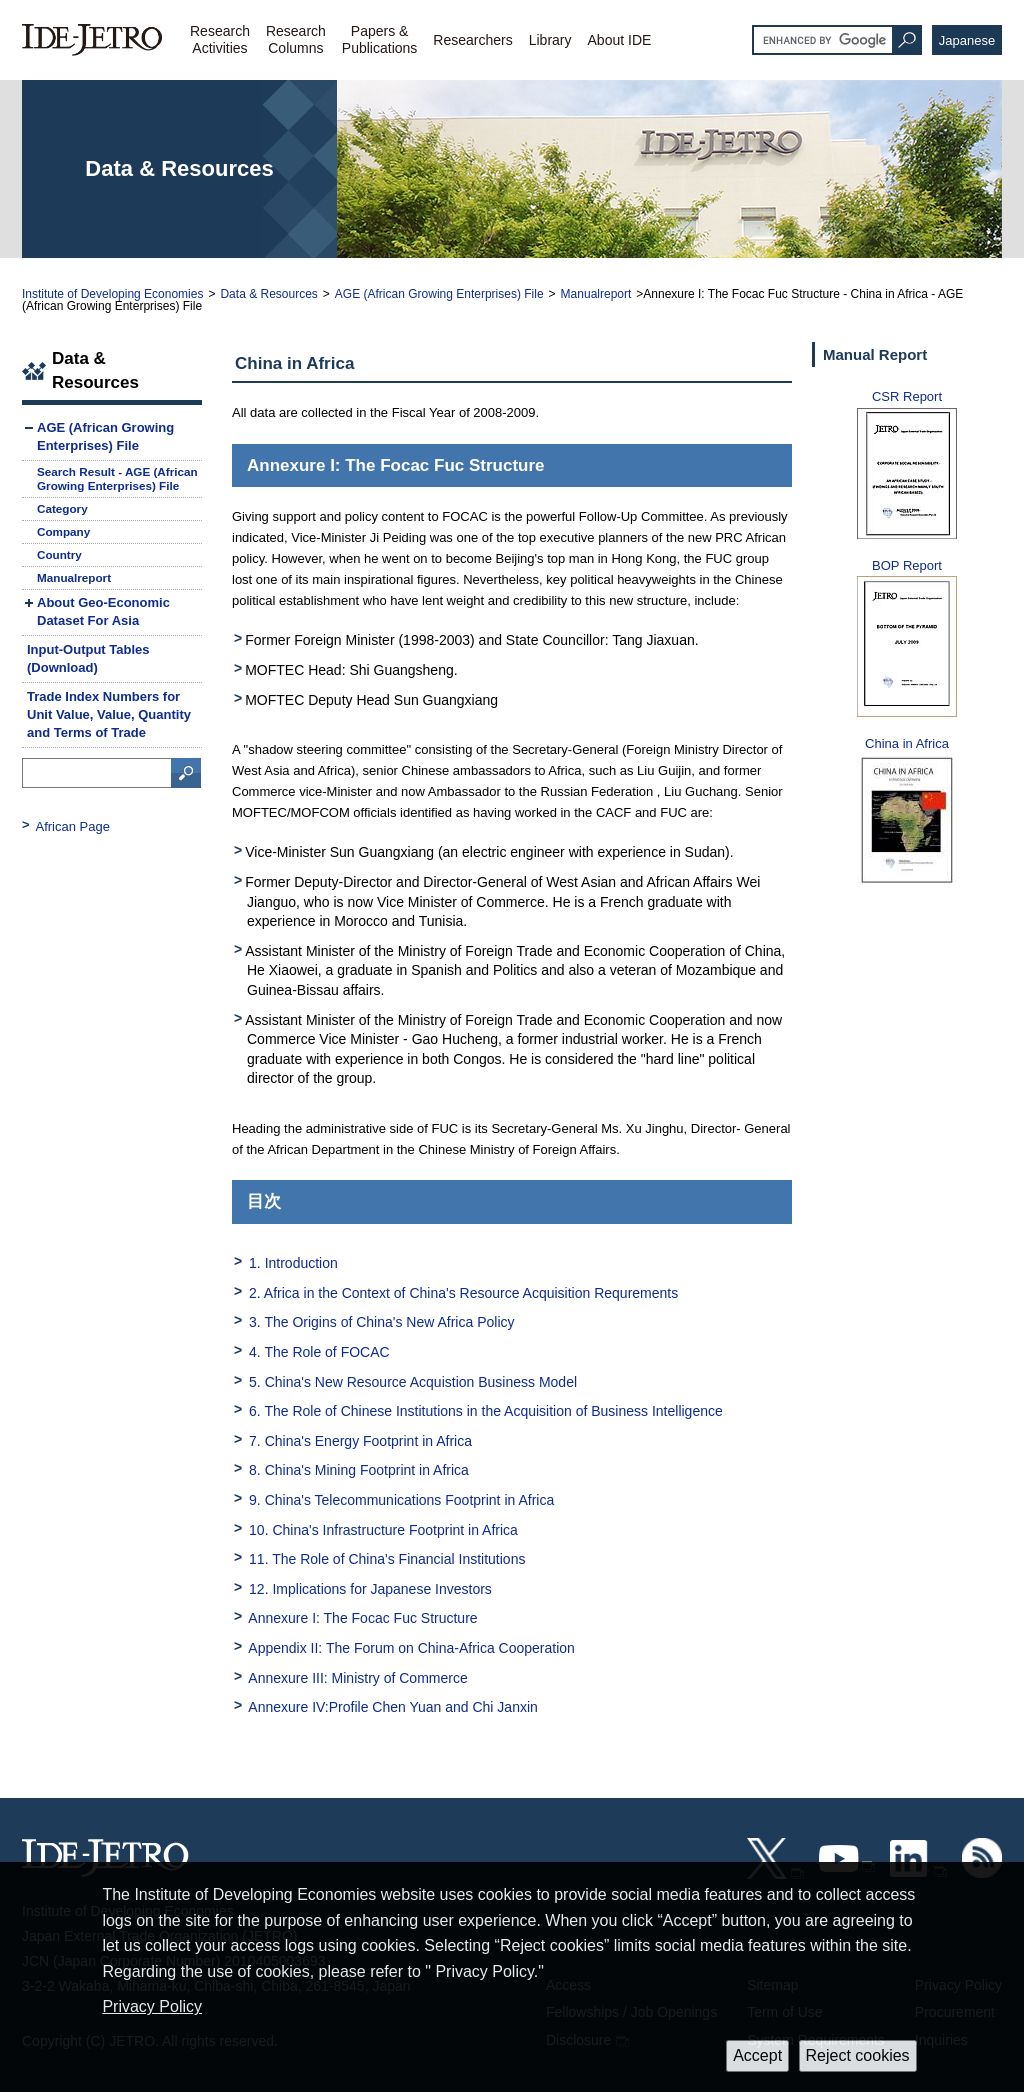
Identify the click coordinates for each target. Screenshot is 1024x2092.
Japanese (967, 40)
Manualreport (596, 294)
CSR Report (907, 396)
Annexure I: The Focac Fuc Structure (362, 1618)
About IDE (620, 40)
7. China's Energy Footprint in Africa (360, 1441)
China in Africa (907, 743)
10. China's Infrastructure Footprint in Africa (383, 1530)
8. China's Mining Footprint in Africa (359, 1470)
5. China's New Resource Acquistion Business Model (413, 1382)
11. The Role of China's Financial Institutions (387, 1559)
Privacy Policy (152, 2006)
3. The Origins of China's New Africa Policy (381, 1322)
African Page (73, 826)
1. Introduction (293, 1263)
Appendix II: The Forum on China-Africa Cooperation (411, 1648)
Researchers (472, 40)
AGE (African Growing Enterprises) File (439, 294)
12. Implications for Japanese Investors (370, 1589)
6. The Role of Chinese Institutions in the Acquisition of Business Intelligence (486, 1411)
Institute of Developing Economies (112, 294)
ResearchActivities (220, 39)
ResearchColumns (296, 39)
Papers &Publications (380, 39)
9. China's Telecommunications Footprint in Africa (401, 1500)
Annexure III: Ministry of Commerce (357, 1678)
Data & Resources (268, 294)
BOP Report (907, 565)
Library (550, 40)
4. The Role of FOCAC (319, 1352)
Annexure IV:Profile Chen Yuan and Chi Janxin (393, 1707)
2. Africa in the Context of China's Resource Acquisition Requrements (463, 1293)
